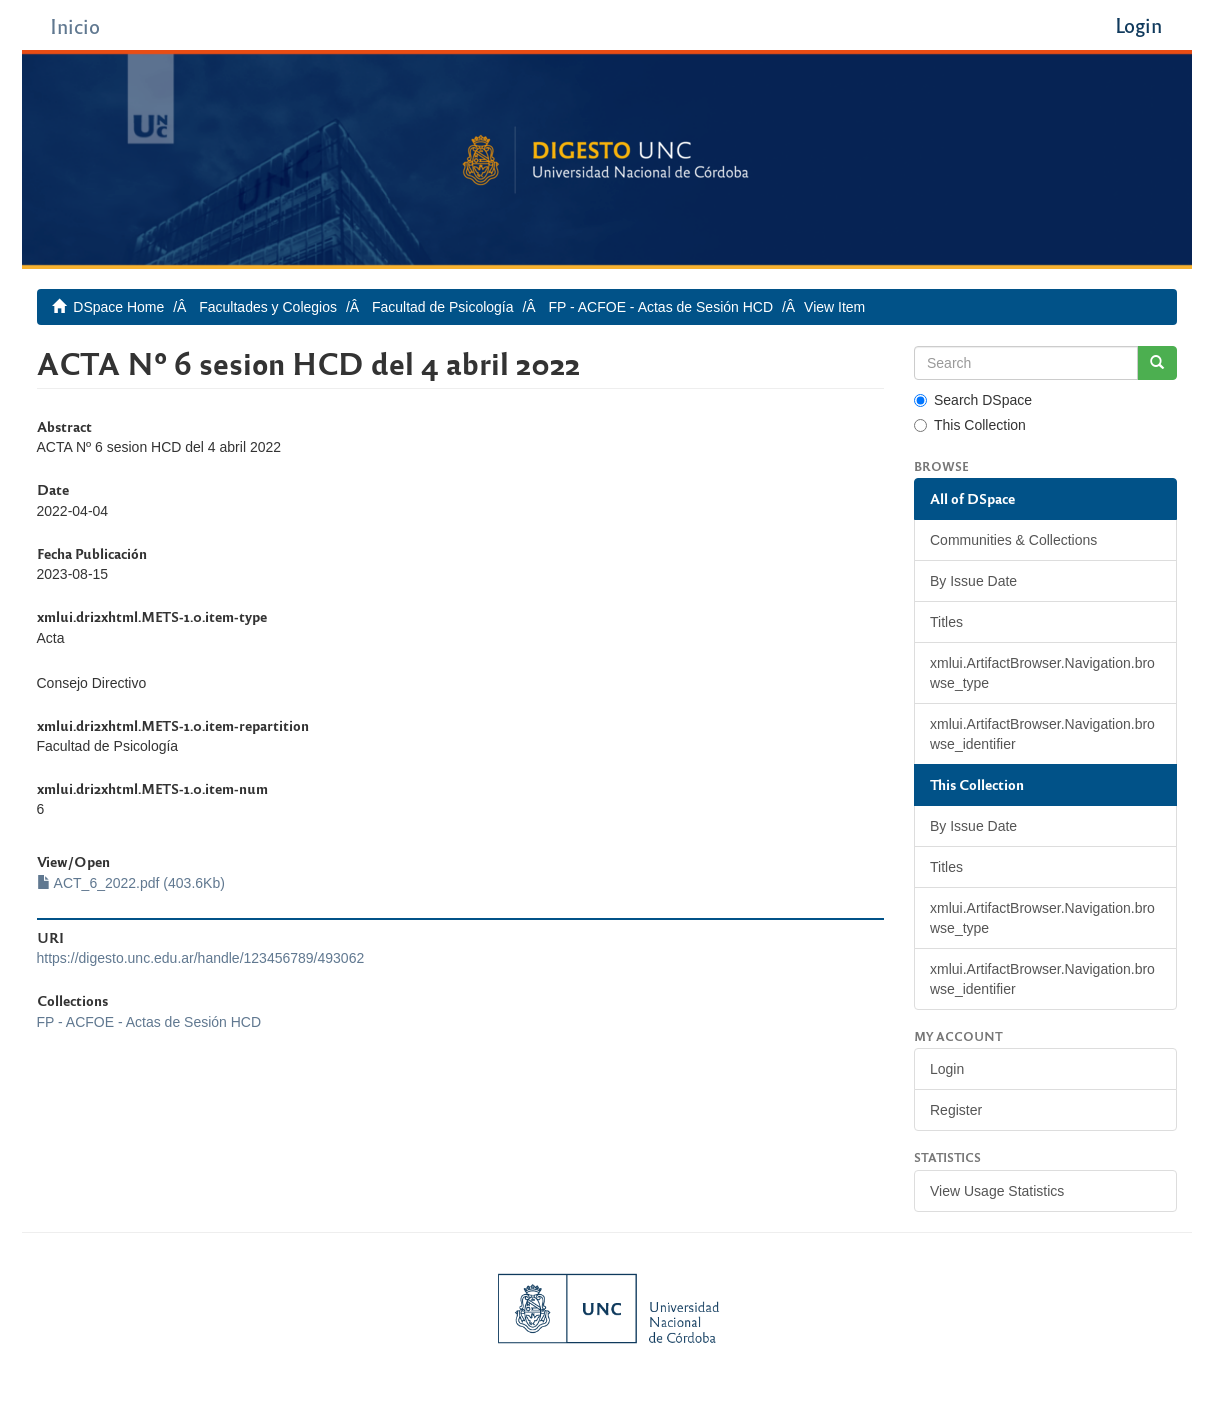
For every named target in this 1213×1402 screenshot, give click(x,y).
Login (947, 1069)
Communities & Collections (1013, 540)
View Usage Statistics (997, 1191)
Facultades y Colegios (268, 307)
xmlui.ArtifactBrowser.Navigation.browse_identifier (1042, 734)
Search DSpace (973, 400)
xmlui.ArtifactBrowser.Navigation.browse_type (1042, 673)
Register (956, 1110)
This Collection (970, 425)
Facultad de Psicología (443, 307)
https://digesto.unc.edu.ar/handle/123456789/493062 (201, 958)
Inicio (75, 25)
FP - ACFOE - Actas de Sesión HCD (660, 307)
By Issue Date (973, 581)
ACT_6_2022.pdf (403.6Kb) (131, 883)
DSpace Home (118, 307)
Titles (946, 622)
